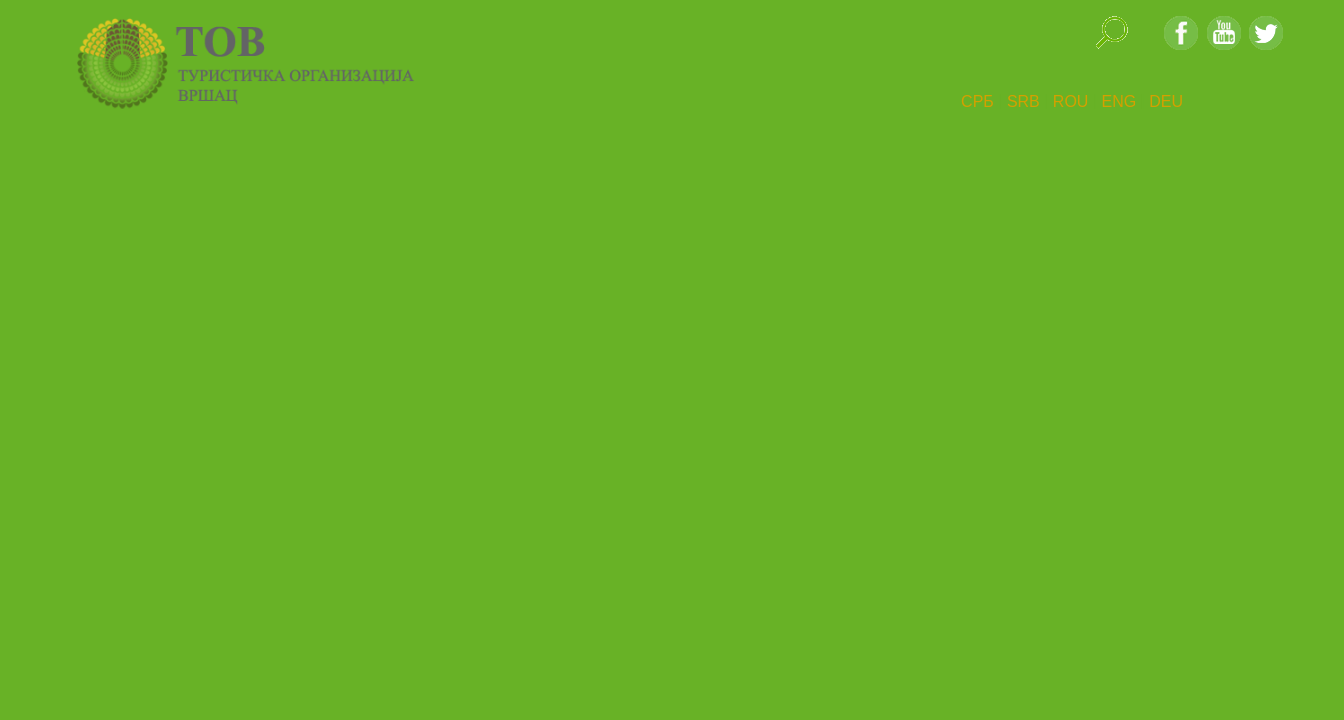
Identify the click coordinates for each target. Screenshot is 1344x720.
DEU (1166, 101)
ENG (1118, 101)
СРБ (977, 101)
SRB (1023, 101)
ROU (1071, 101)
